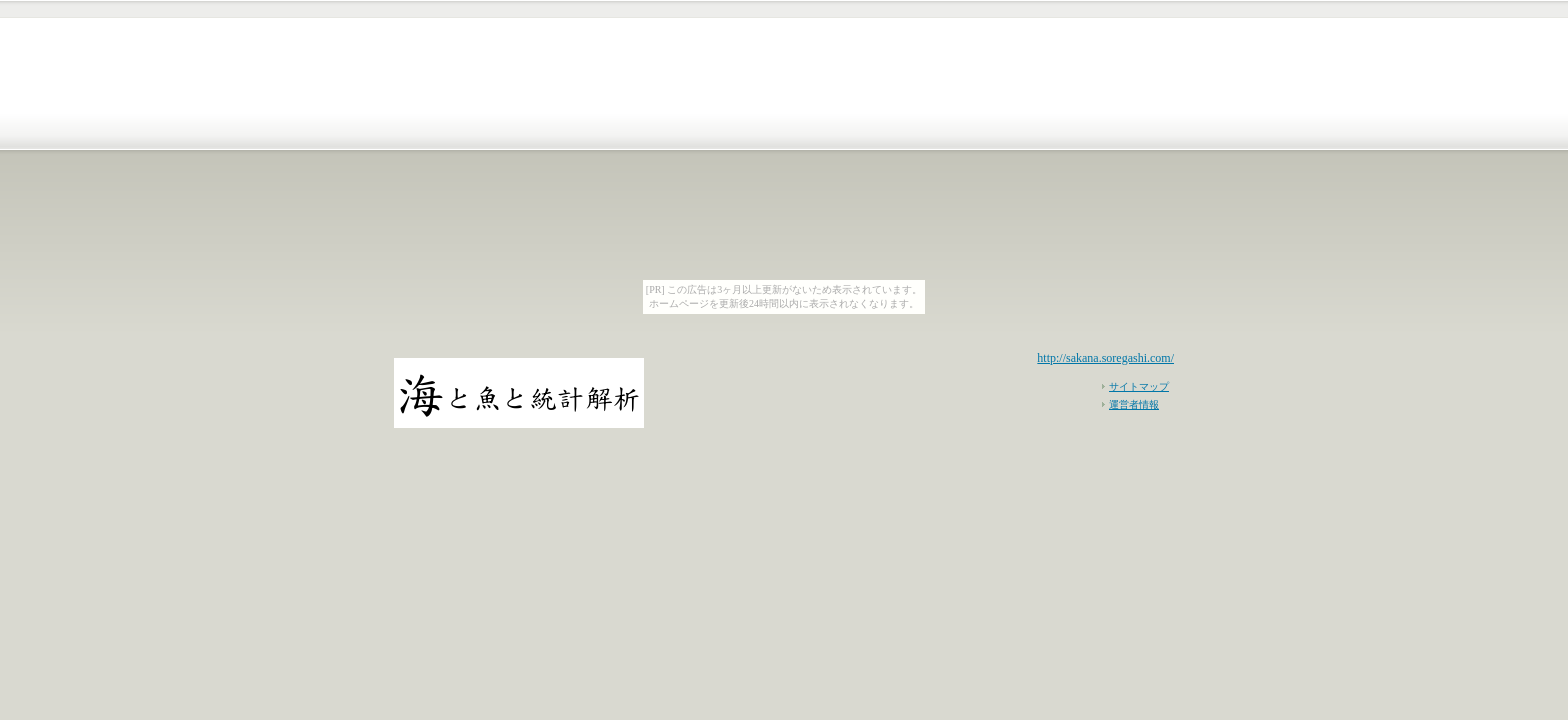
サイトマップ (1139, 386)
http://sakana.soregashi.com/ (1105, 358)
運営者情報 (1134, 404)
